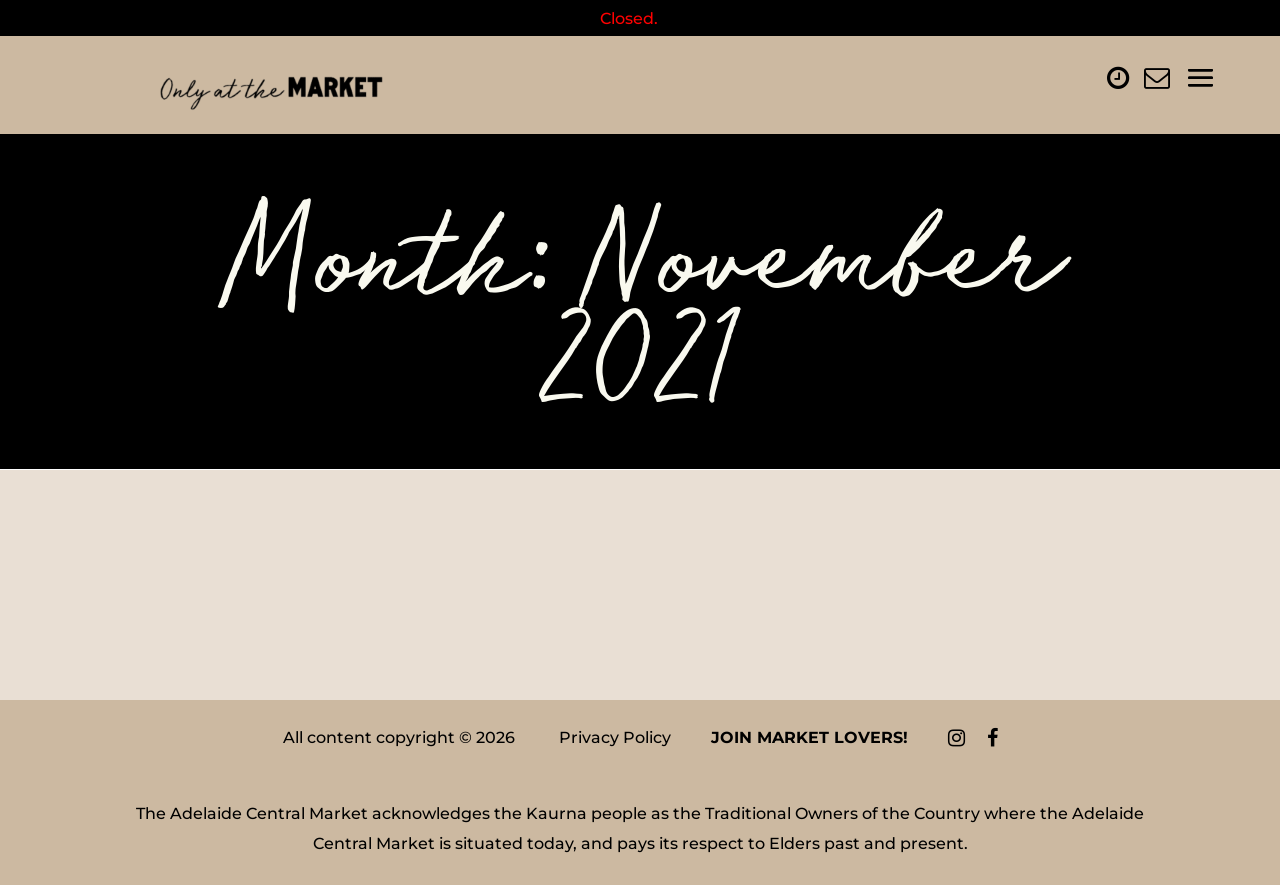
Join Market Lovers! (809, 737)
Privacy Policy (615, 737)
